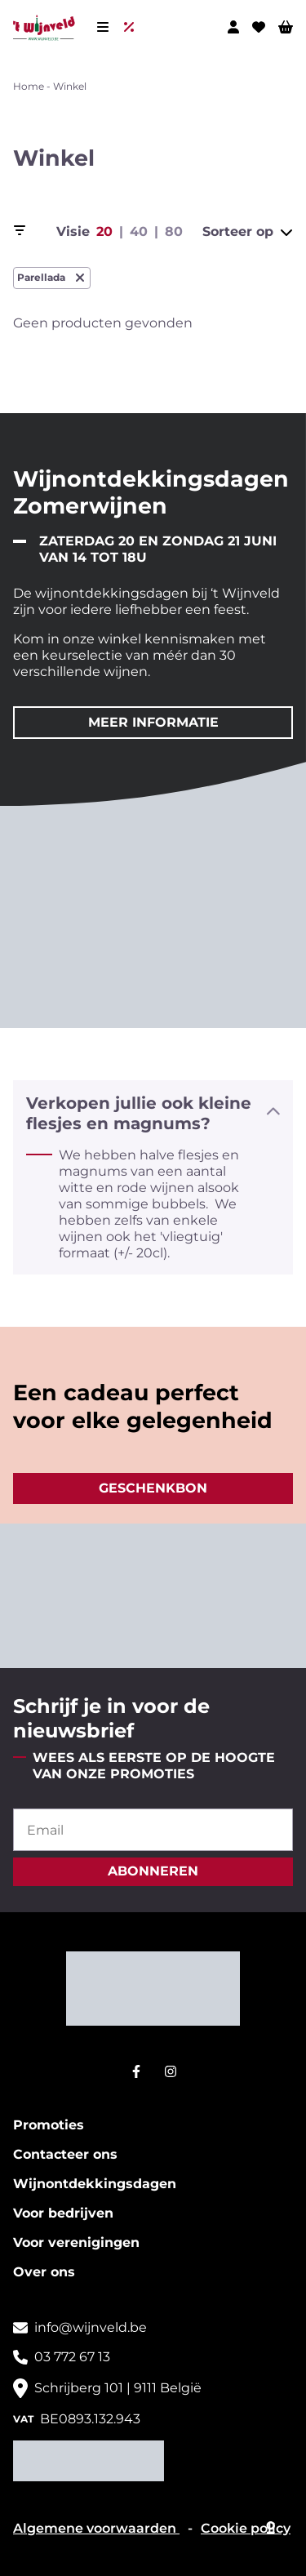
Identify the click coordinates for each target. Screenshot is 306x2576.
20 (104, 231)
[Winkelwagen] (285, 26)
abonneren (153, 1871)
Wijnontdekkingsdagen (94, 2183)
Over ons (44, 2272)
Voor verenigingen (76, 2242)
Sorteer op (247, 231)
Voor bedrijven (63, 2213)
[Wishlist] (258, 26)
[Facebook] (136, 2071)
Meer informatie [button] (153, 722)
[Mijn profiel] (233, 26)
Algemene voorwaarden (96, 2528)
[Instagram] (170, 2071)
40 (139, 231)
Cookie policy (245, 2528)
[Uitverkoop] (132, 26)
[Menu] (103, 27)
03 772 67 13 (72, 2357)
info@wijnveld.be (90, 2327)
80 (174, 231)
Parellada (51, 277)
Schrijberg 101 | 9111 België (118, 2388)
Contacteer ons (65, 2154)
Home (28, 86)
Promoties (48, 2125)
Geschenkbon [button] (153, 1488)
